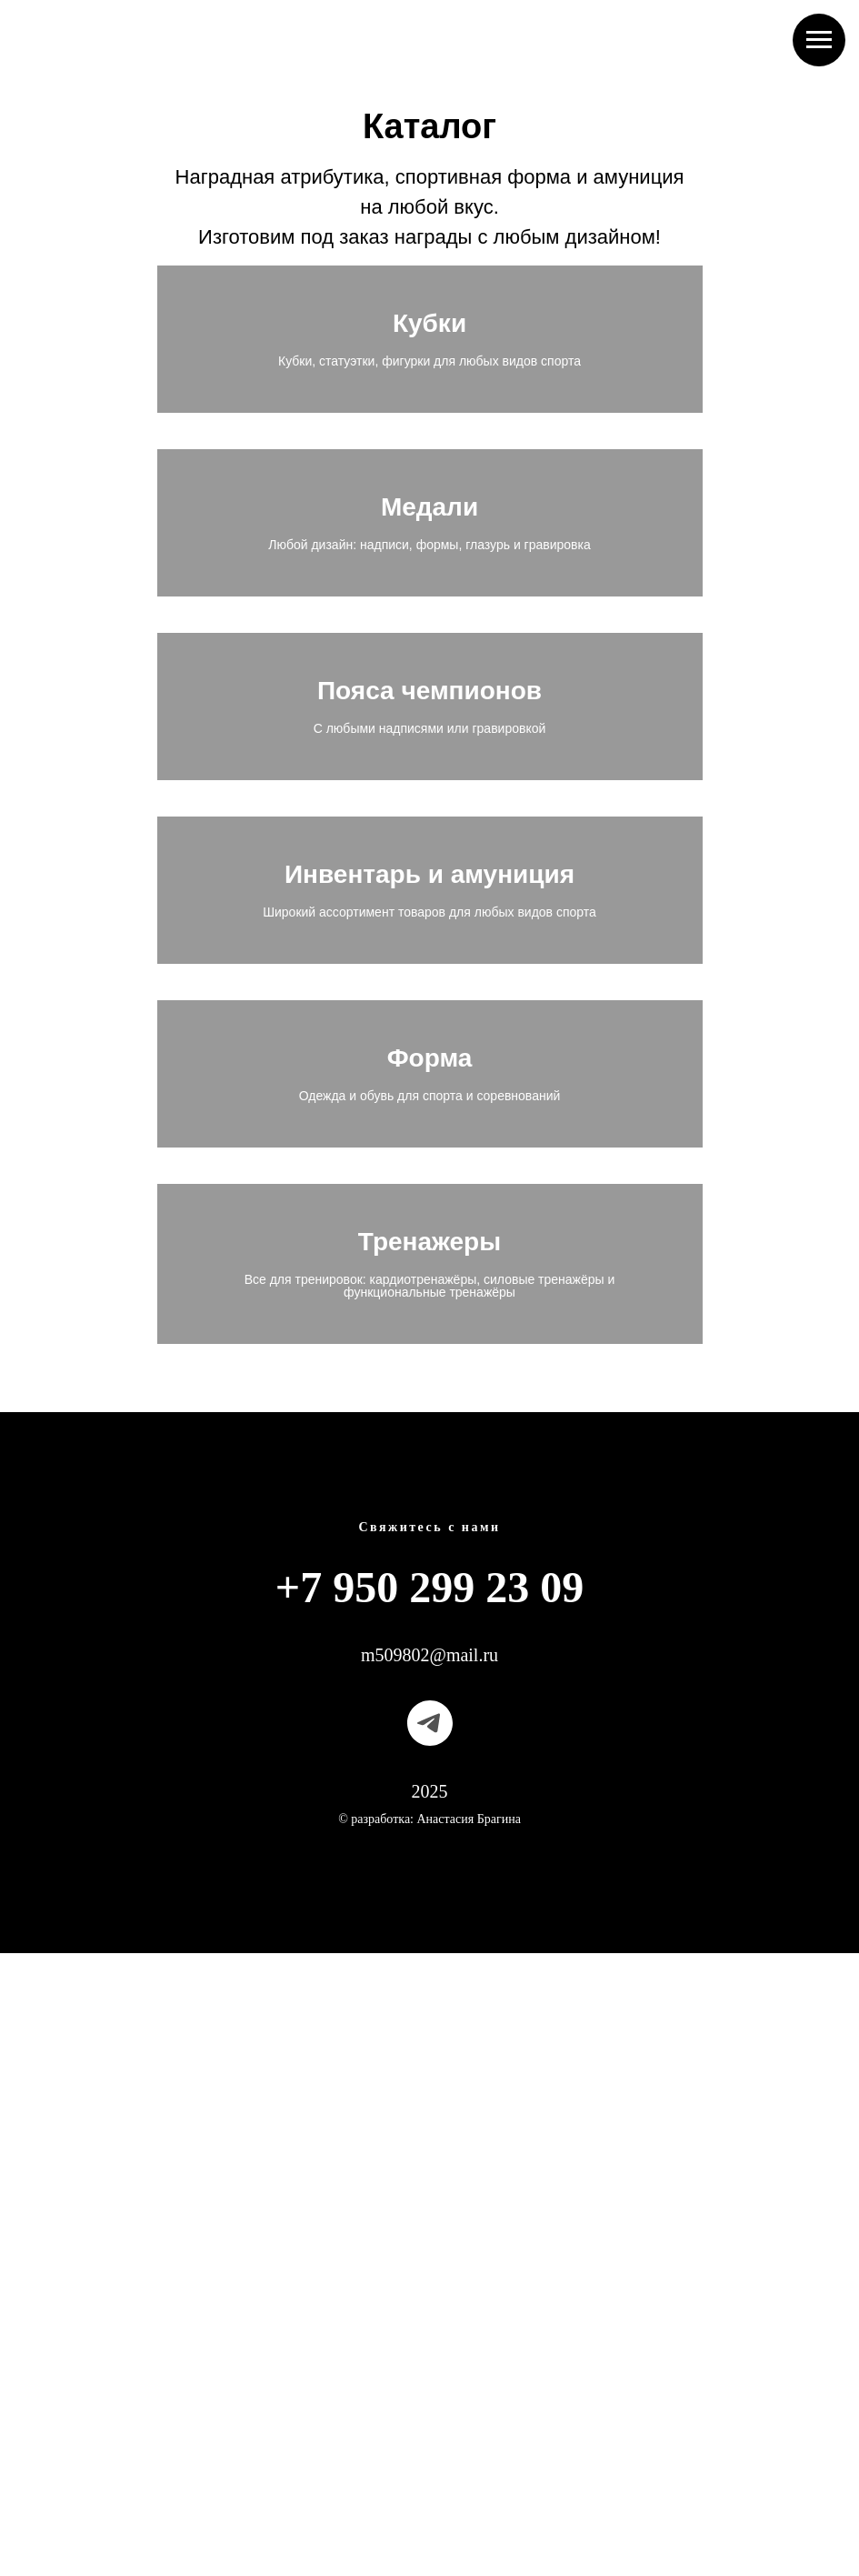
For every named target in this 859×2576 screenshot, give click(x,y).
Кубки (429, 376)
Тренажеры (429, 1818)
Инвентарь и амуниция (429, 1245)
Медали (429, 666)
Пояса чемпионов (429, 955)
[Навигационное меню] (819, 40)
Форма (430, 1535)
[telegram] (430, 2346)
